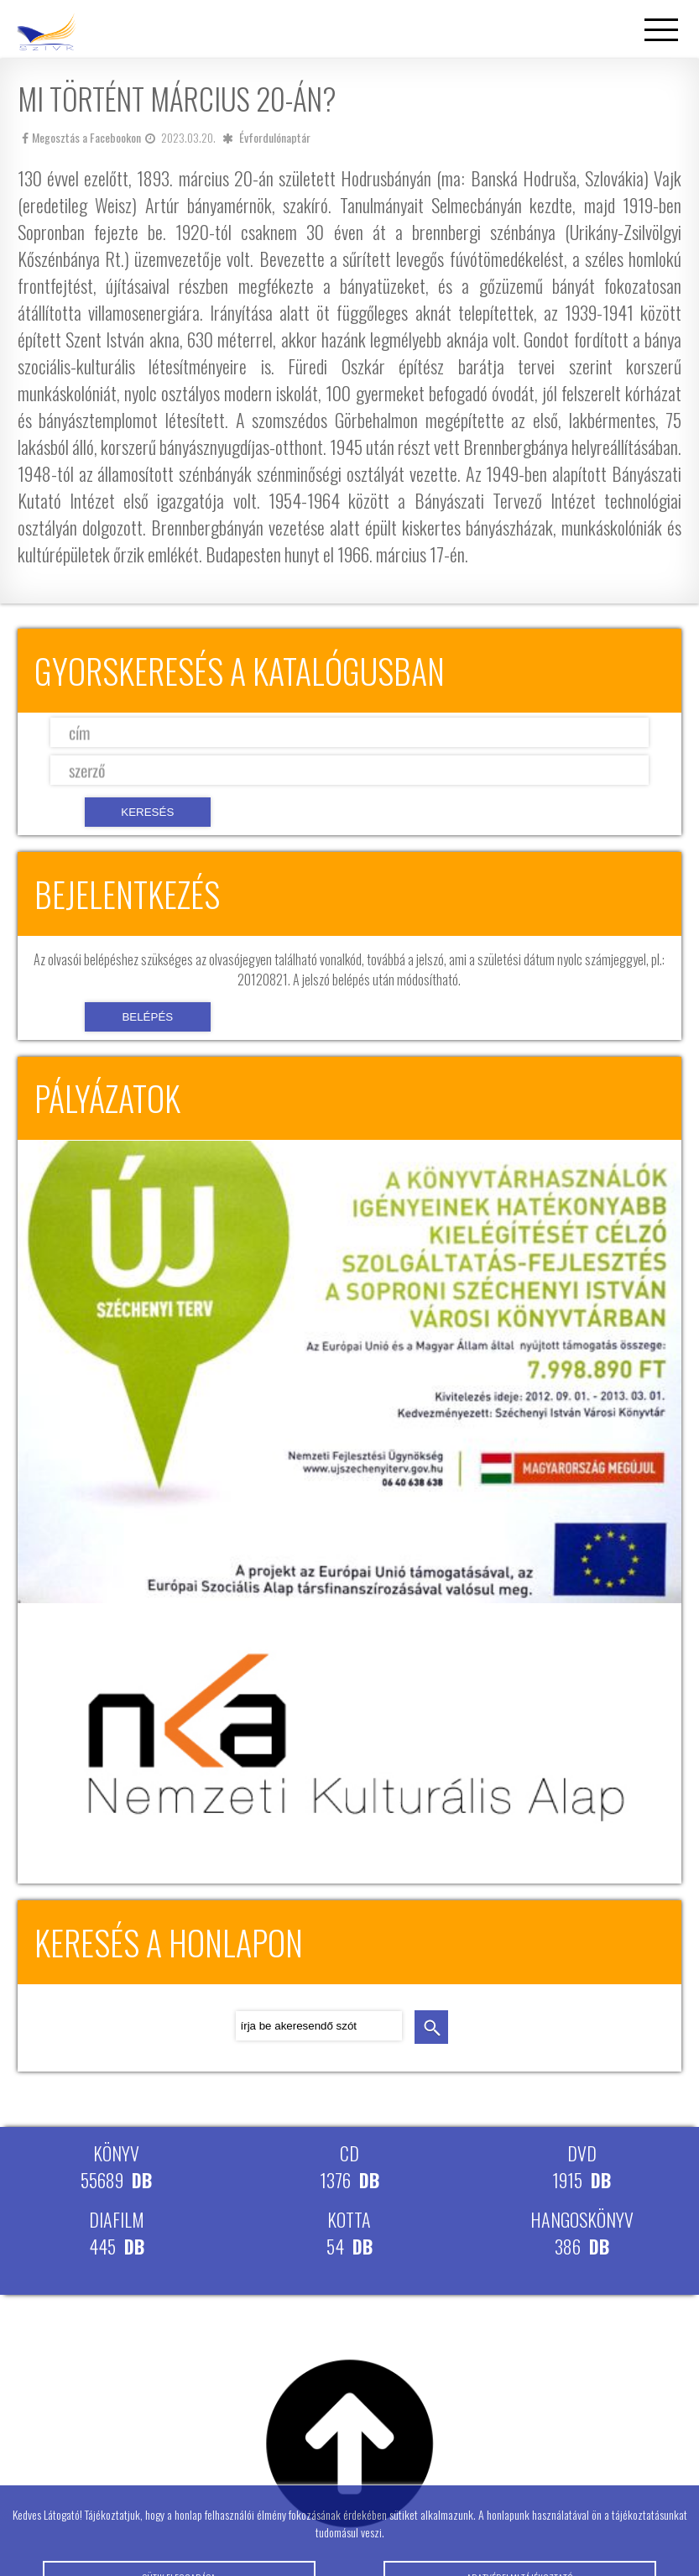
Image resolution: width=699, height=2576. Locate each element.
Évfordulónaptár (274, 137)
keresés (431, 2027)
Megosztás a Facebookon (81, 137)
